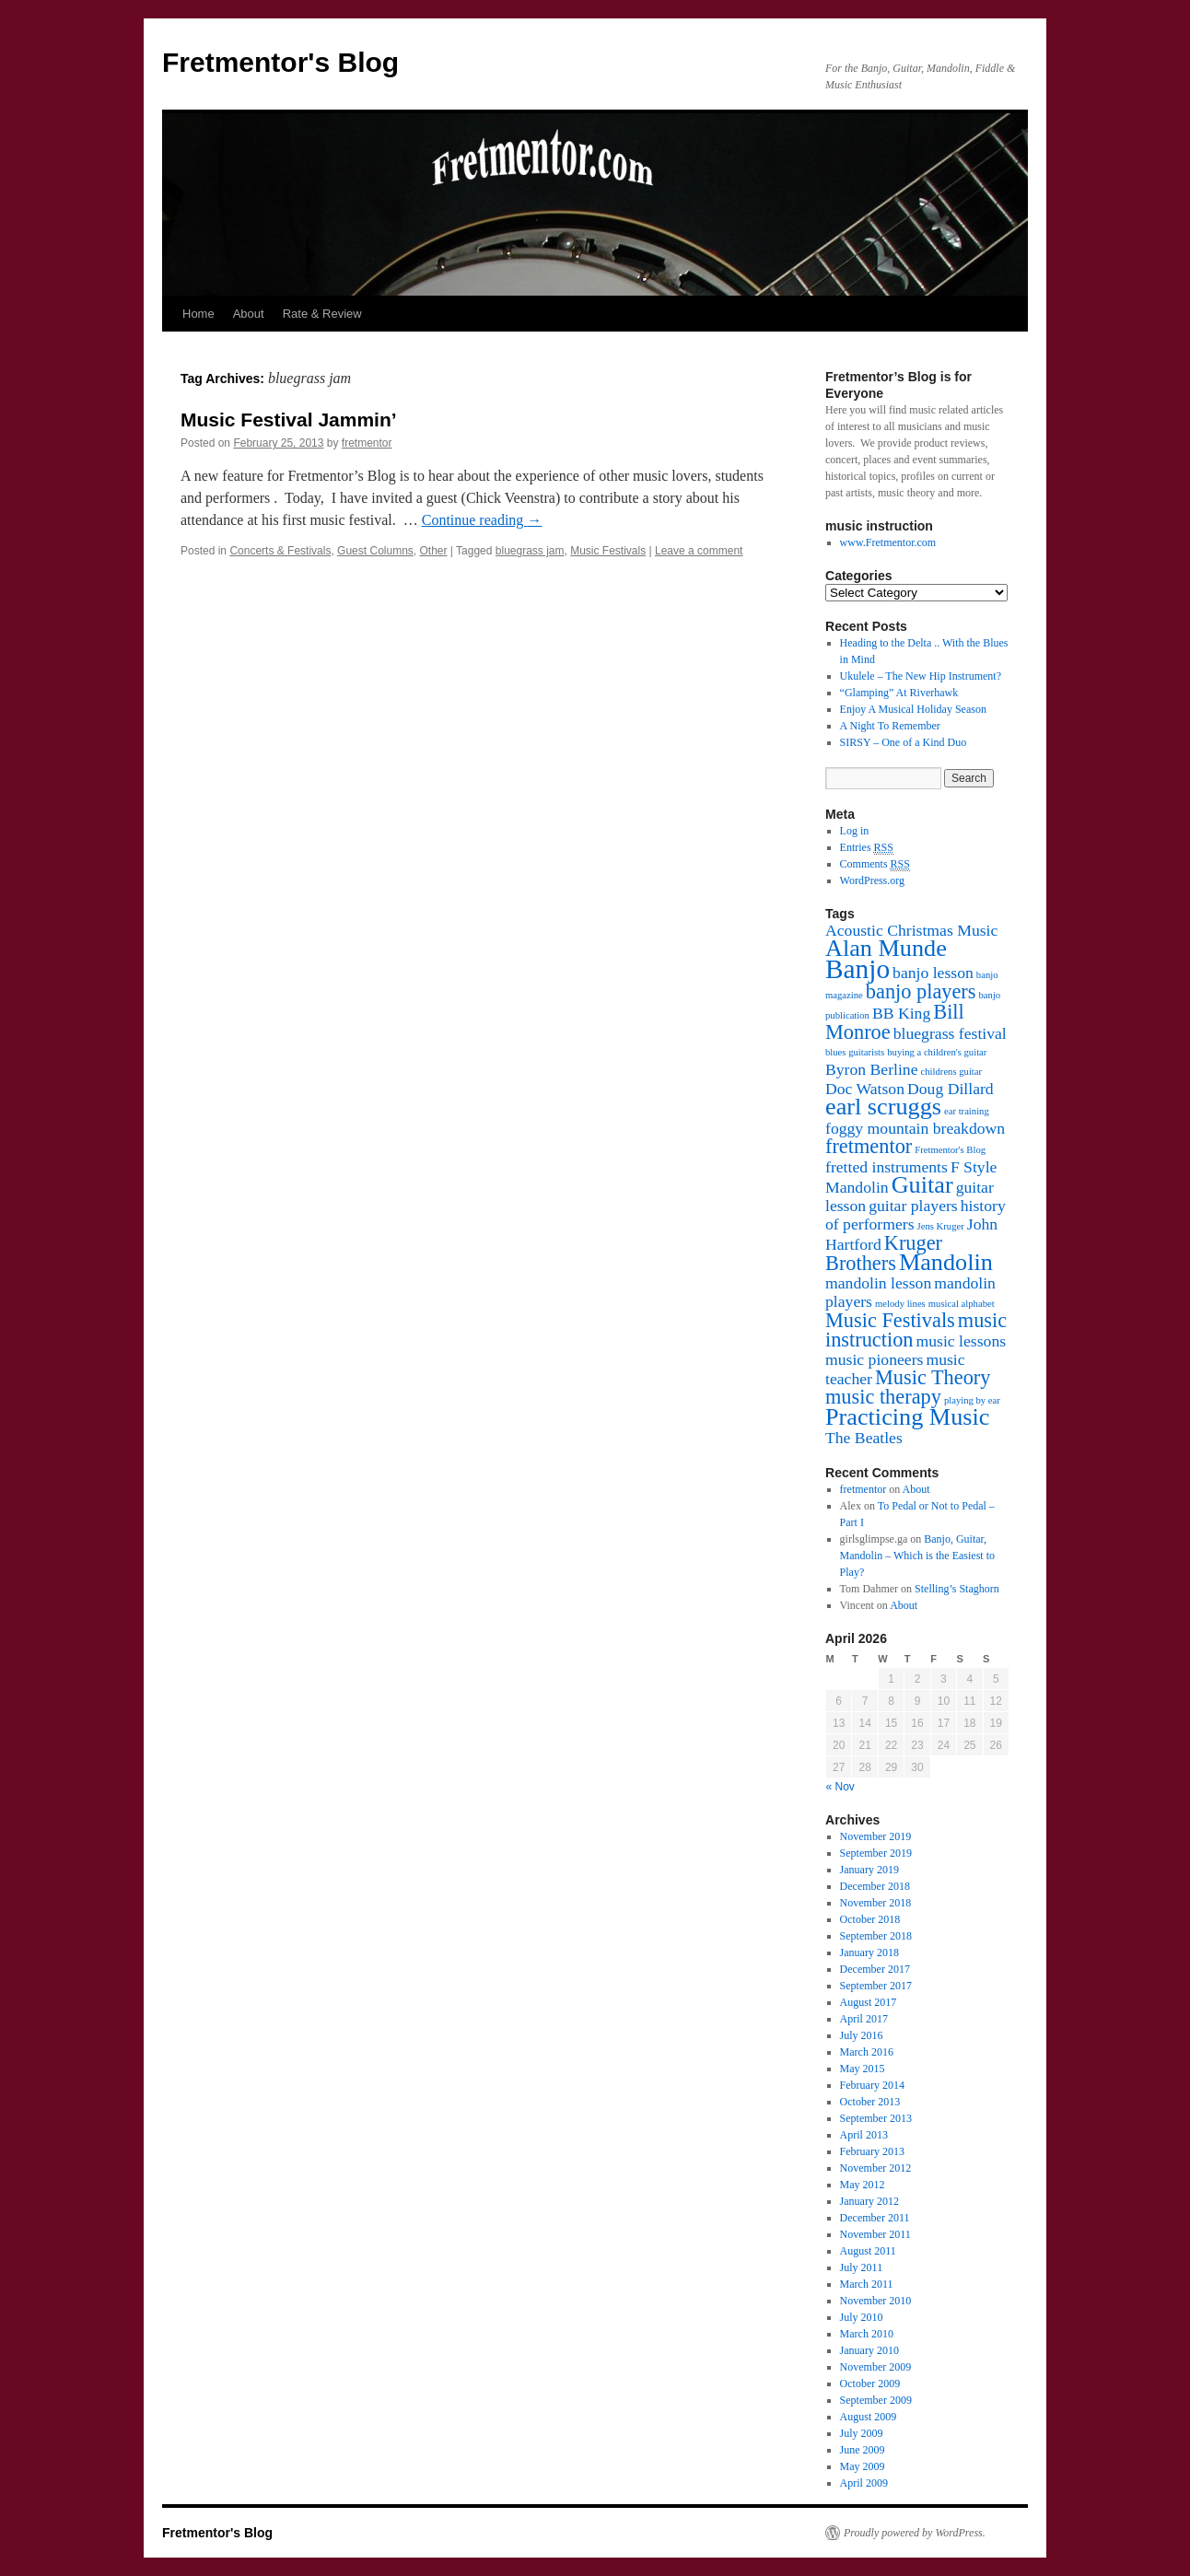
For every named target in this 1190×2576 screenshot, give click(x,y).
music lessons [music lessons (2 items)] (961, 1341)
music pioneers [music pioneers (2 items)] (874, 1359)
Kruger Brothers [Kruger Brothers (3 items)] (883, 1253)
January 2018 (869, 1952)
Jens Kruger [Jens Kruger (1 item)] (940, 1226)
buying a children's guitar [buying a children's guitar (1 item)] (936, 1052)
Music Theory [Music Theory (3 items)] (932, 1377)
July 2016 (861, 2035)
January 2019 (869, 1869)
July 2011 (861, 2267)
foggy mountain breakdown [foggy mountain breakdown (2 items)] (915, 1128)
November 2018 (876, 1902)
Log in (854, 830)
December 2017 (875, 1969)
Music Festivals (608, 550)
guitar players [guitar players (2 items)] (913, 1205)
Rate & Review (322, 314)
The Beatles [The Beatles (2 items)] (864, 1437)
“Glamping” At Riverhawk (899, 692)
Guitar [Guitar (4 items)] (922, 1184)
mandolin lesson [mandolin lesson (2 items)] (878, 1283)
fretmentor (367, 443)
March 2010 (866, 2333)
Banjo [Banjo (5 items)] (857, 969)
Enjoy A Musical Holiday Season (913, 709)
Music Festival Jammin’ (289, 419)
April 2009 (864, 2483)
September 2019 (876, 1853)
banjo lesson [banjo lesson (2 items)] (933, 972)
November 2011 (875, 2234)
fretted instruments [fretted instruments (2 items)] (886, 1167)
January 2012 (869, 2201)
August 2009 (868, 2416)
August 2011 (868, 2250)
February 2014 (872, 2085)
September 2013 (876, 2118)
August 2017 (868, 2002)
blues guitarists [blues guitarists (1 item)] (854, 1052)
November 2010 (876, 2300)
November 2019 (876, 1836)
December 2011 (875, 2217)
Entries (866, 848)
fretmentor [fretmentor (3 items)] (868, 1146)
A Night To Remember (890, 725)
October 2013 (870, 2101)
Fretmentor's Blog (280, 62)
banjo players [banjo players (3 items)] (921, 991)
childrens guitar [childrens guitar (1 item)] (952, 1072)
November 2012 (876, 2168)
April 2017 (864, 2018)
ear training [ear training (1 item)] (966, 1111)
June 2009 (862, 2449)
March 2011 (866, 2284)
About (248, 314)
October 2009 (870, 2383)
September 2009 (876, 2400)
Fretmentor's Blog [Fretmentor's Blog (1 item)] (950, 1150)
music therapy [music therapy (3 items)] (883, 1396)
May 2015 (862, 2068)
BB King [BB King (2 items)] (901, 1013)
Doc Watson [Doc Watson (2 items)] (864, 1088)
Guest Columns (375, 550)
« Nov (840, 1786)
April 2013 (864, 2134)
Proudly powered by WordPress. (915, 2532)
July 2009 (861, 2433)
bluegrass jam (530, 550)
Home (198, 314)
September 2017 (876, 1985)
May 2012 (862, 2184)
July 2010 (861, 2317)
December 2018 (875, 1886)
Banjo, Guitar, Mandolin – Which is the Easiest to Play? (917, 1556)
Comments (875, 864)
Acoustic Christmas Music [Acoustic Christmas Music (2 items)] (911, 930)
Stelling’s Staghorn (957, 1588)
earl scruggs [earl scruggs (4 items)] (883, 1106)
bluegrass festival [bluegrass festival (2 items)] (950, 1033)
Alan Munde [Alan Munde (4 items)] (886, 948)
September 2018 (876, 1935)
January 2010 (869, 2350)
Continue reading (482, 520)
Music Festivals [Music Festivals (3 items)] (890, 1320)
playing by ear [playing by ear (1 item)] (972, 1400)
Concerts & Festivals (280, 550)
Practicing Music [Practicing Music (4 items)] (907, 1417)
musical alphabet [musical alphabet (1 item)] (961, 1304)
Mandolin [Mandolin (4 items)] (946, 1262)
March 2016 (866, 2052)
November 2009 (876, 2366)
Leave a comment (698, 550)
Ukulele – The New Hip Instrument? (920, 676)
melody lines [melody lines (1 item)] (900, 1304)
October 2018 (870, 1919)
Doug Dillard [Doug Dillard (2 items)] (950, 1088)
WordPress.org (872, 880)
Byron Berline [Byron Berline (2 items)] (871, 1069)
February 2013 (872, 2151)
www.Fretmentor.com (888, 542)
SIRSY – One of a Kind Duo (903, 742)
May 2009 (862, 2466)
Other (433, 550)
